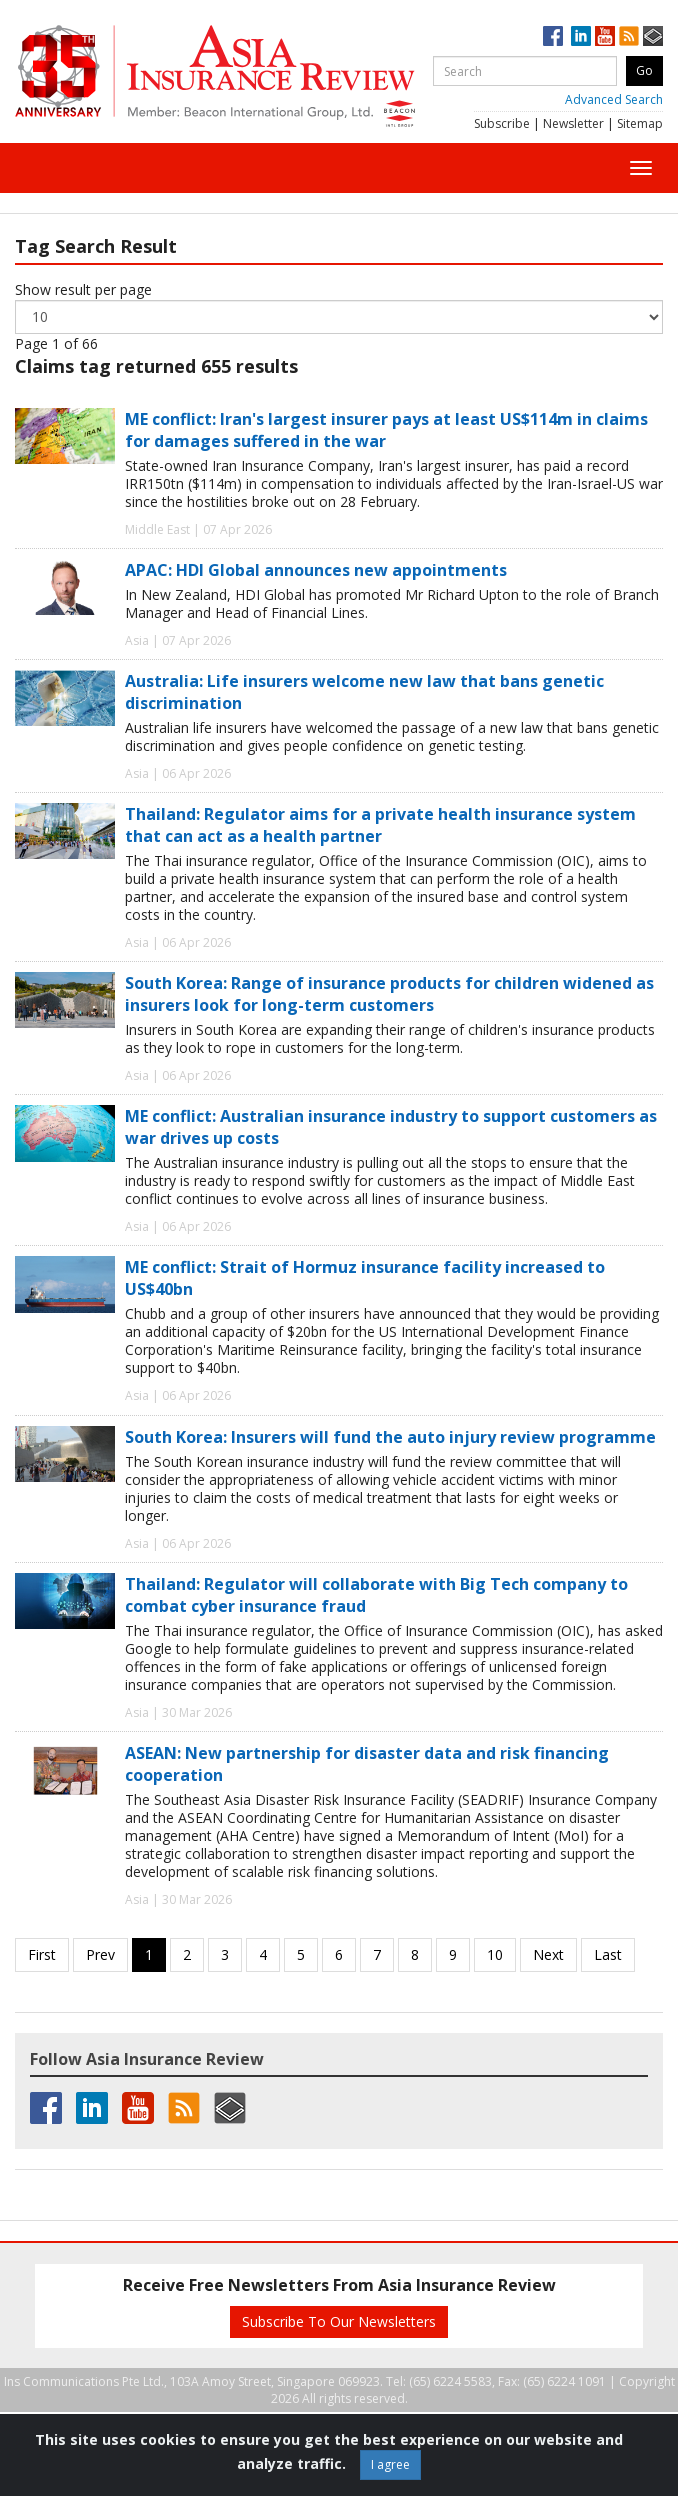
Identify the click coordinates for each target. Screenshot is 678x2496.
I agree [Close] (390, 2464)
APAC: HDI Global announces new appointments (316, 570)
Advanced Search (614, 99)
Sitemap (640, 123)
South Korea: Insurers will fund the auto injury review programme (390, 1437)
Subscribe (502, 123)
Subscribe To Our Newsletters (339, 2321)
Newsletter (573, 123)
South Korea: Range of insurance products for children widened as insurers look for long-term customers (389, 994)
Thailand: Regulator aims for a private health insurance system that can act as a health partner (380, 825)
